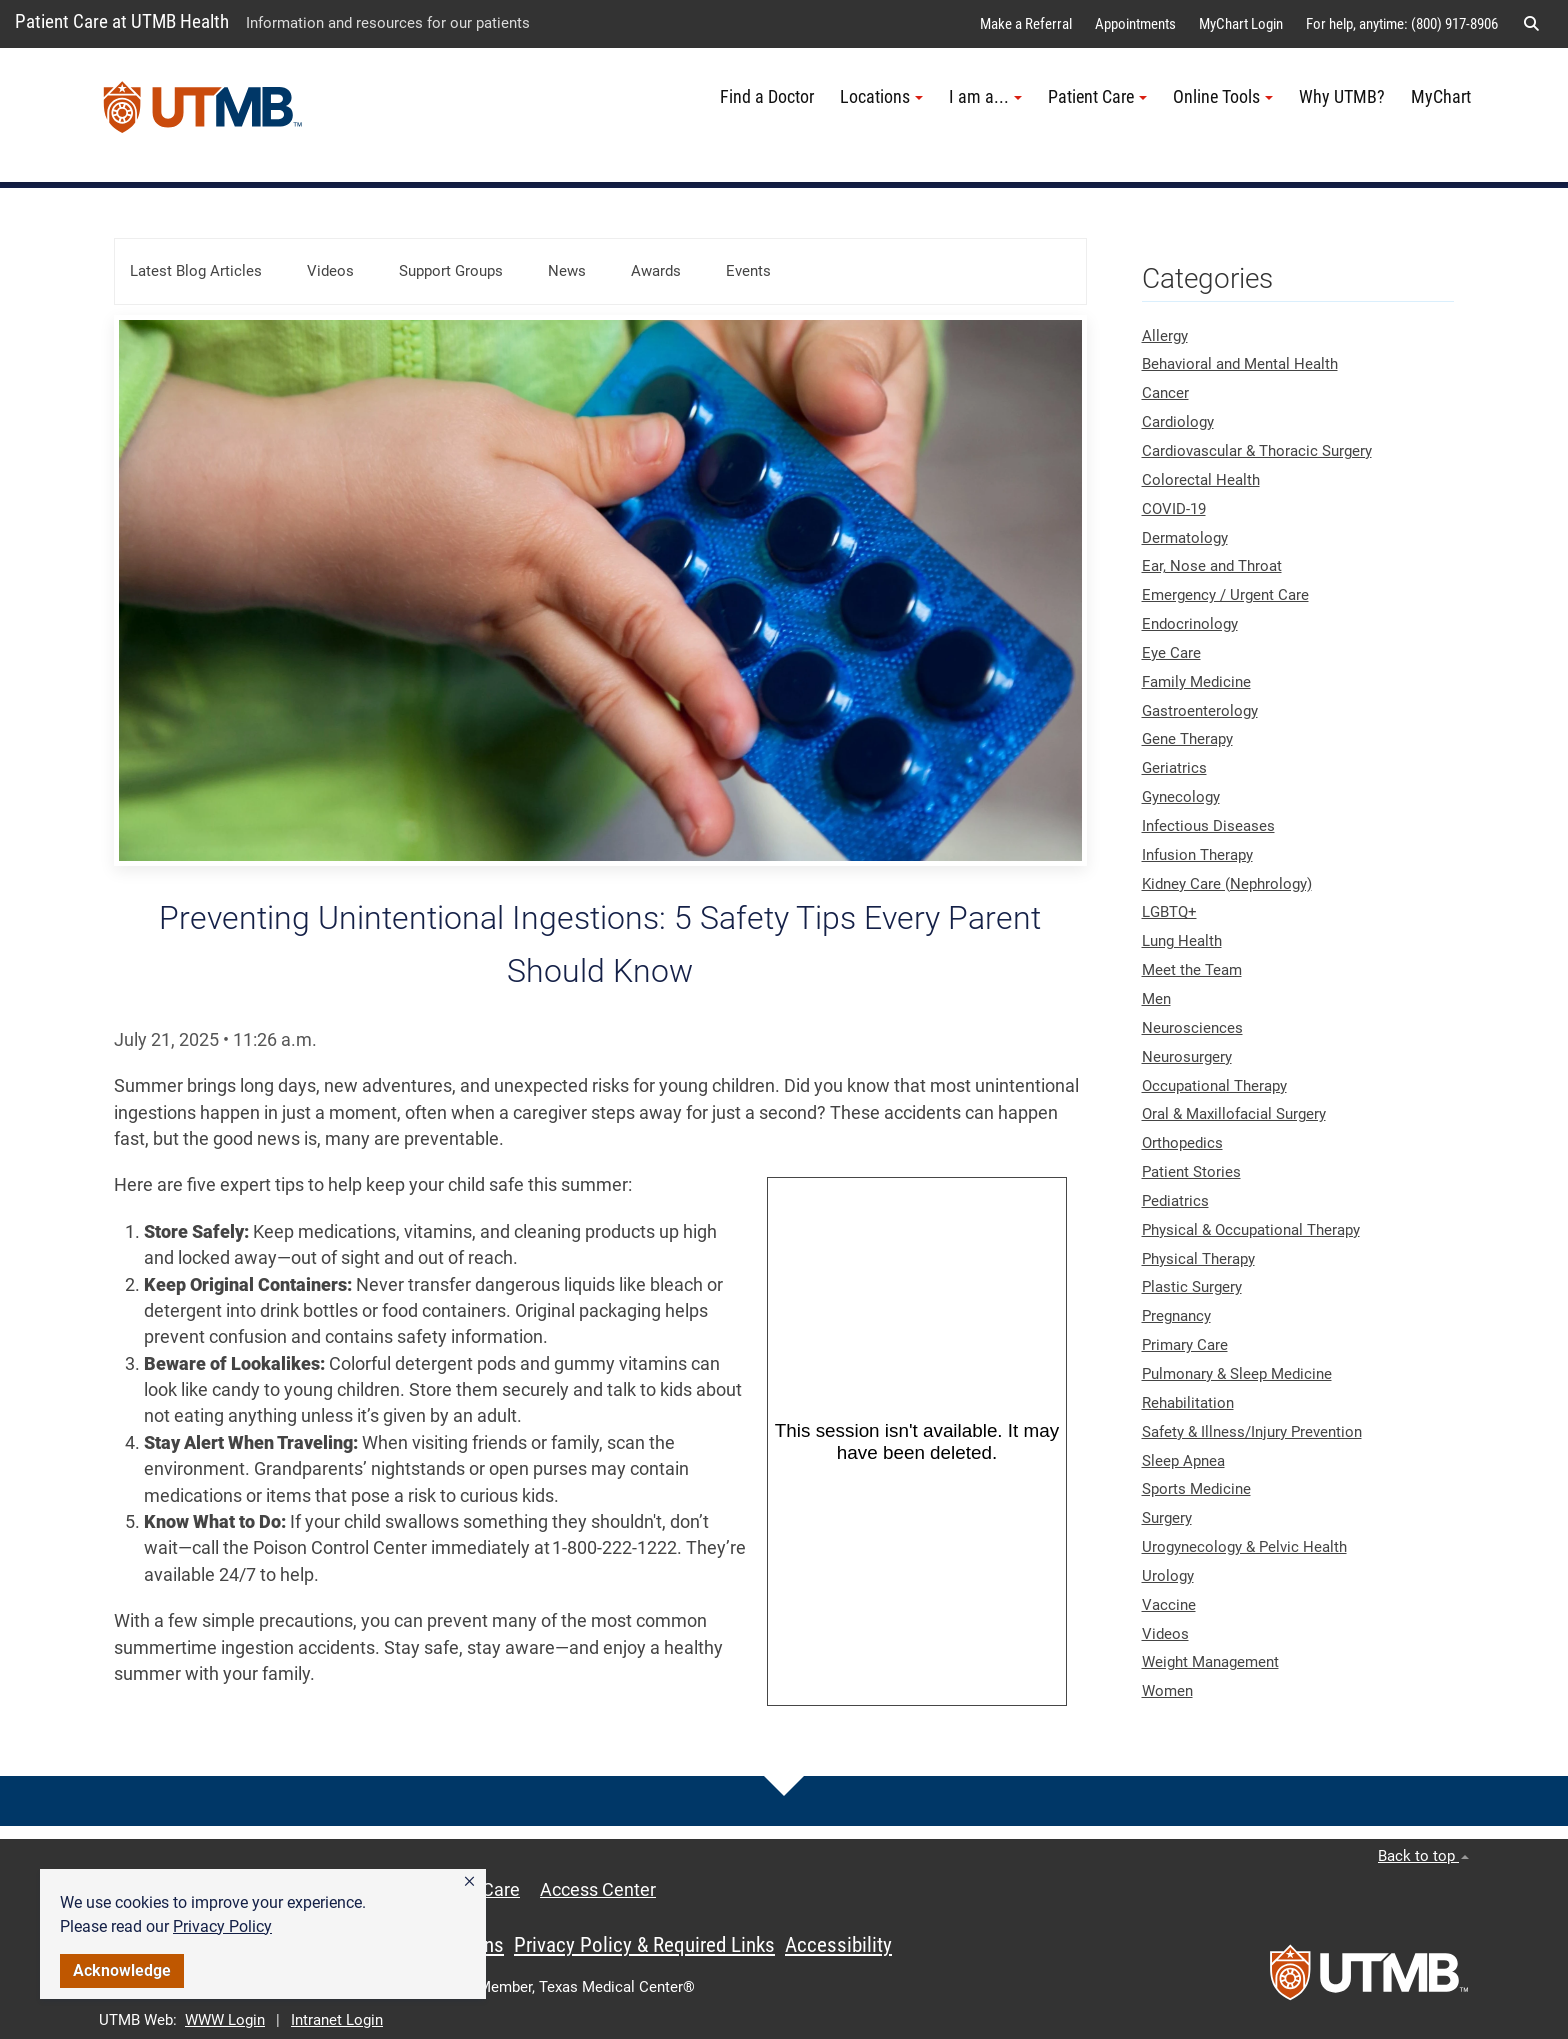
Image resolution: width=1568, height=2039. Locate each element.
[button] (469, 1882)
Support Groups (451, 271)
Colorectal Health (1201, 480)
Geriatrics (1174, 768)
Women (1167, 1691)
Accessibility (838, 1945)
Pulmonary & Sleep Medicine (1237, 1374)
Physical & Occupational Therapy (1251, 1230)
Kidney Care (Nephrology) (1227, 884)
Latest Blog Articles (196, 271)
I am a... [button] (985, 97)
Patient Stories (1191, 1172)
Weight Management (1210, 1662)
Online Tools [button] (1223, 97)
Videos (330, 271)
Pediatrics (1175, 1201)
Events (748, 271)
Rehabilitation (1188, 1403)
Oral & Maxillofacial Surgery (1234, 1114)
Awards (656, 271)
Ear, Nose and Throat (1212, 566)
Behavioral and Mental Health (1240, 364)
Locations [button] (881, 97)
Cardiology (1178, 422)
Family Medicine (1196, 682)
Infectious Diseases (1208, 826)
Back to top (1423, 1856)
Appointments (1135, 24)
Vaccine (1169, 1605)
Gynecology (1181, 797)
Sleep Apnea (1183, 1461)
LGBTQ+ (1169, 912)
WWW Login (225, 2020)
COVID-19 (1174, 509)
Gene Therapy (1187, 739)
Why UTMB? (1342, 97)
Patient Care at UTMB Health (122, 21)
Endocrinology (1190, 624)
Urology (1168, 1576)
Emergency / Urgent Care (1225, 595)
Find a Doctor (767, 97)
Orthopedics (1182, 1143)
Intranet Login (337, 2020)
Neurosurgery (1187, 1057)
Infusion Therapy (1197, 855)
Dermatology (1185, 538)
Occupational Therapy (1214, 1086)
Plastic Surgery (1192, 1287)
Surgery (1167, 1518)
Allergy (1165, 336)
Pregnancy (1176, 1316)
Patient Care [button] (1097, 97)
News (567, 271)
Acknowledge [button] (122, 1970)
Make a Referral (1026, 24)
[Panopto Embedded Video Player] (917, 1441)
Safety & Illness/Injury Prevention (1252, 1432)
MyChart (1441, 97)
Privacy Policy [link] (222, 1926)
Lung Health (1182, 941)
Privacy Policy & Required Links (644, 1945)
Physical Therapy (1198, 1259)
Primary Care (1185, 1345)
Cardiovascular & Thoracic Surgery (1257, 451)
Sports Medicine (1196, 1489)
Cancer (1165, 393)
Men (1156, 999)
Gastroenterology (1200, 711)
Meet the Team (1192, 970)
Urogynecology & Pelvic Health (1244, 1547)
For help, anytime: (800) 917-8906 (1402, 24)
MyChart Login (1241, 24)
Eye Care (1171, 653)
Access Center (598, 1890)
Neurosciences (1192, 1028)
